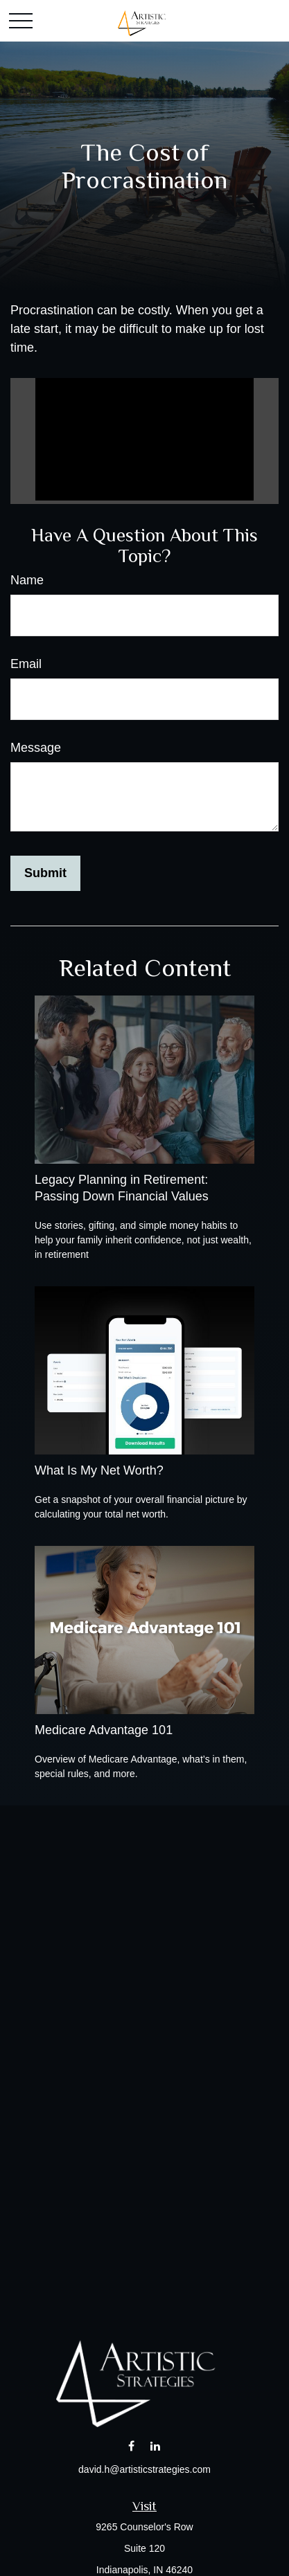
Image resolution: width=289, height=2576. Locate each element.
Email (26, 664)
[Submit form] (45, 873)
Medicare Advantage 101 (104, 1730)
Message (35, 748)
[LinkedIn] (155, 2445)
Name (27, 580)
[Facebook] (131, 2445)
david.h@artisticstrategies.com (144, 2469)
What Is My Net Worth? (99, 1470)
